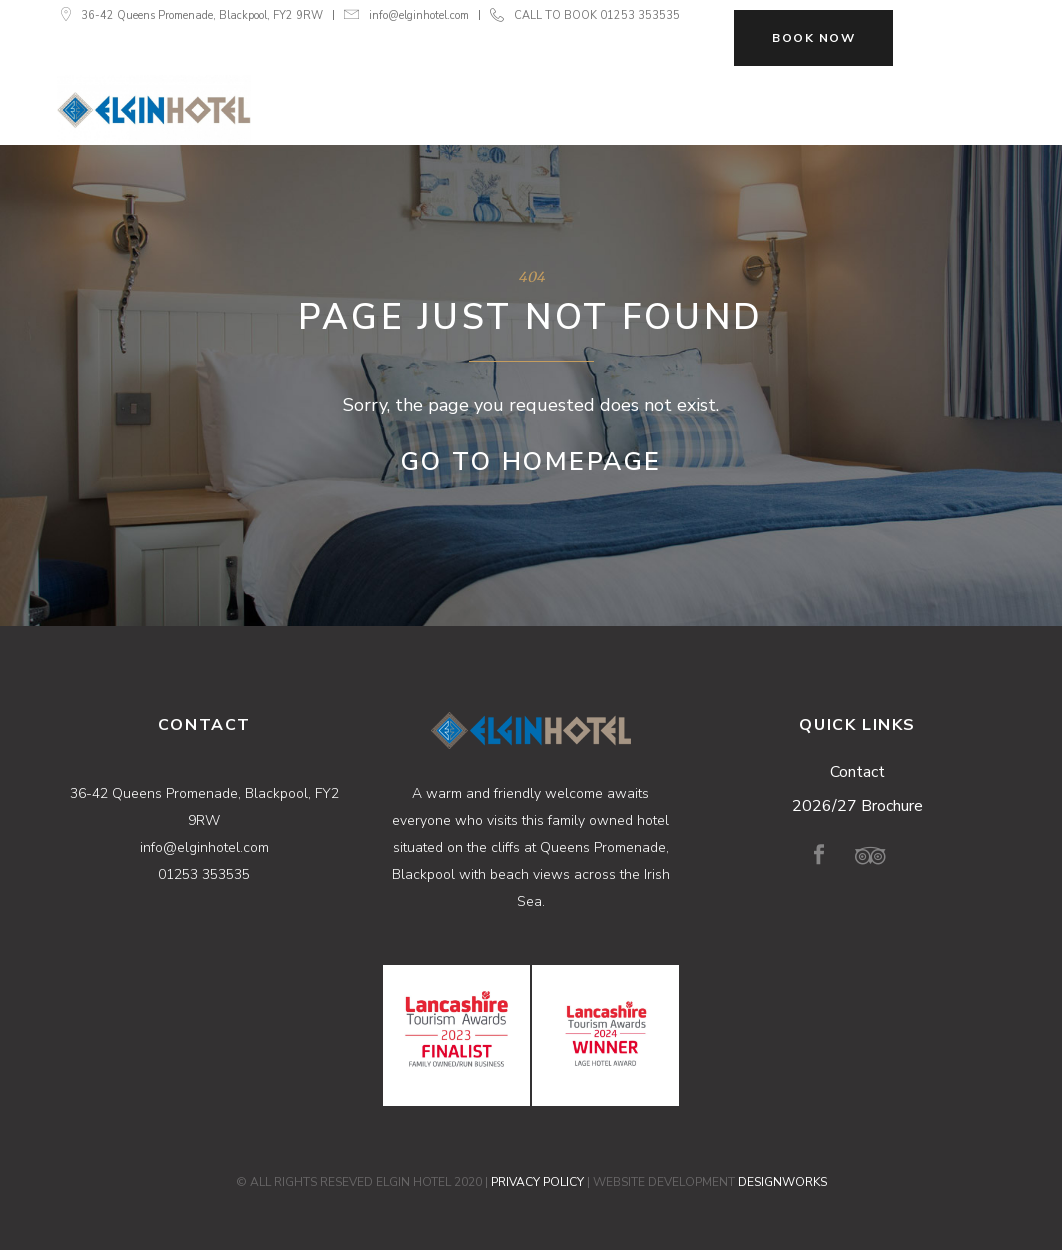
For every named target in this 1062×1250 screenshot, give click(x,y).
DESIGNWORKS (782, 1182)
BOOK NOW (813, 38)
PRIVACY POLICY (537, 1182)
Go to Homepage (531, 462)
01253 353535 (640, 15)
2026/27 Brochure (857, 806)
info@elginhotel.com (419, 15)
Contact (857, 772)
